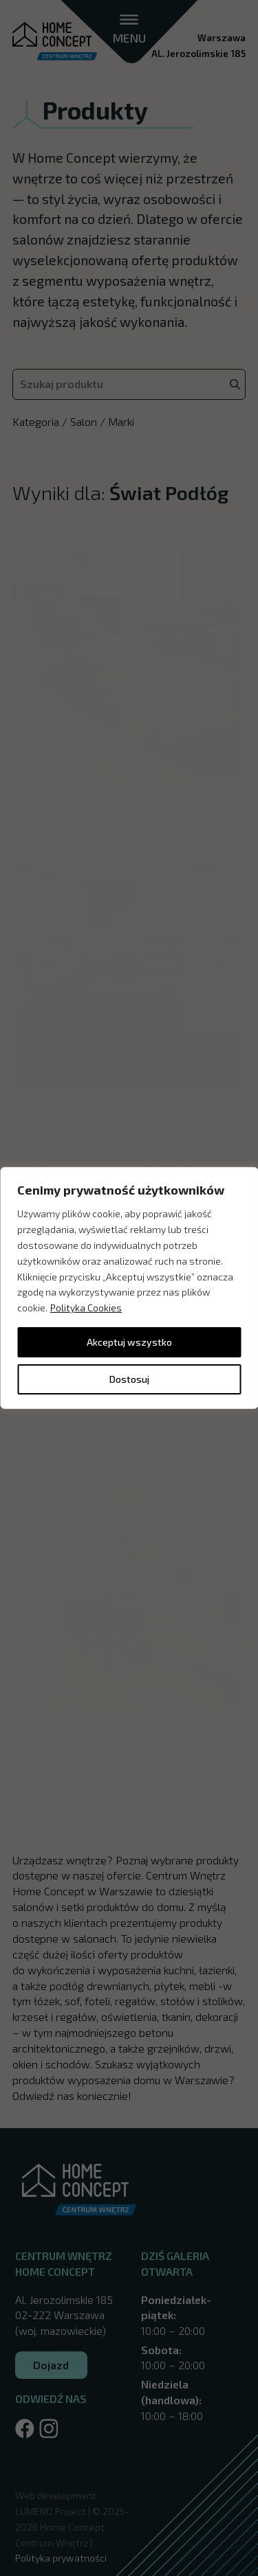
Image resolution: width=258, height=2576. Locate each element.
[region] (129, 1288)
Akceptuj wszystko (129, 1342)
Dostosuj (129, 1379)
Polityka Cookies (86, 1307)
